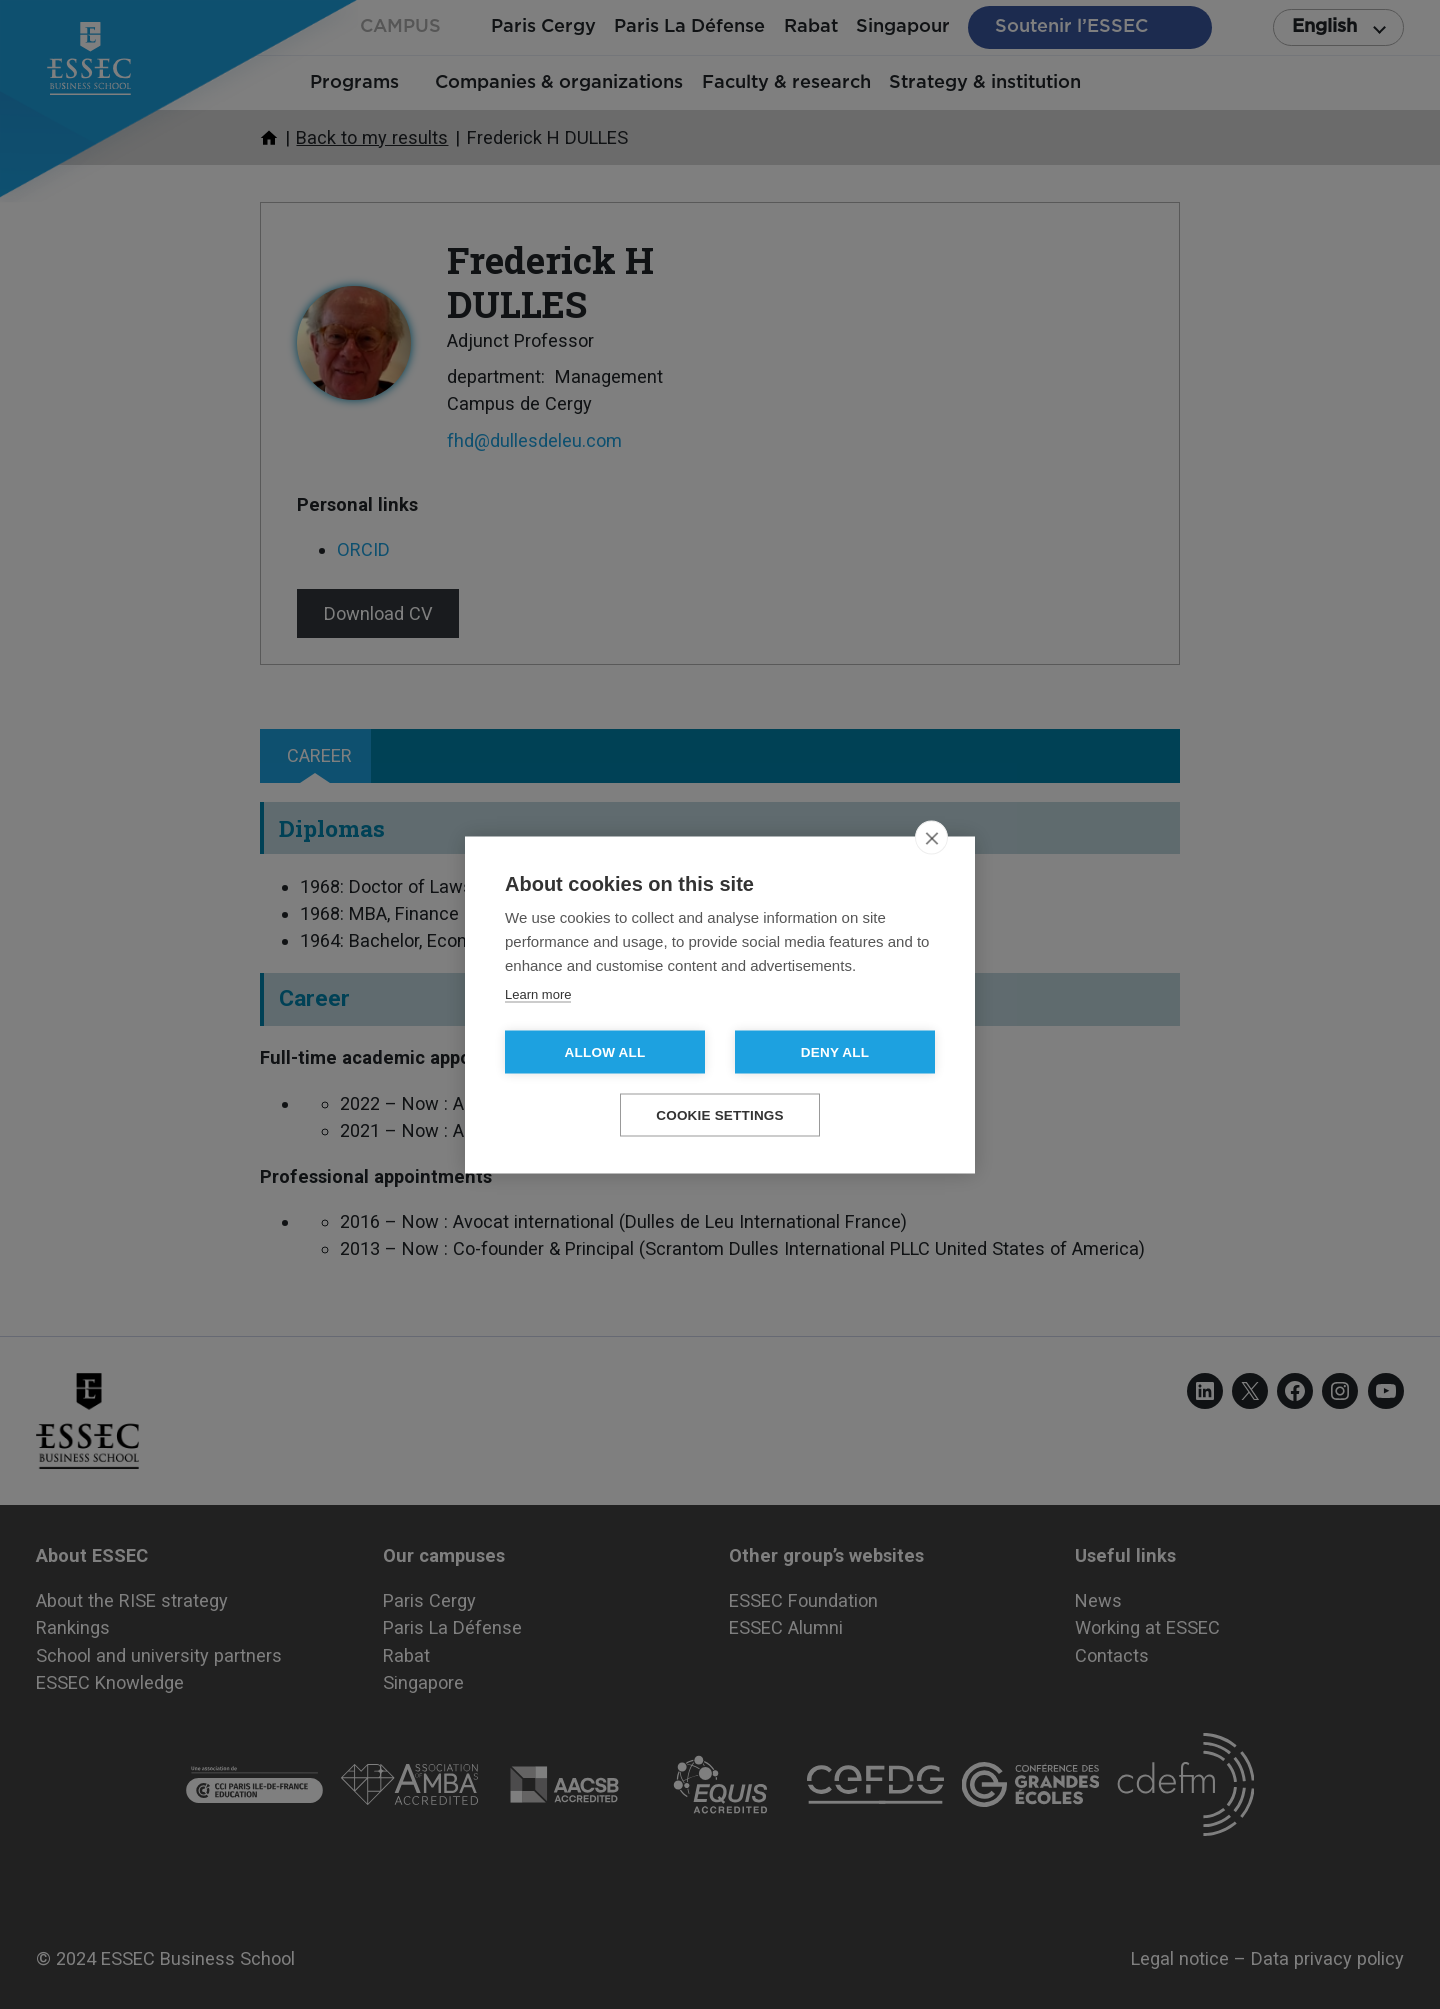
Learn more (538, 993)
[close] (931, 837)
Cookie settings (720, 1114)
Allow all (605, 1051)
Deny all (835, 1051)
